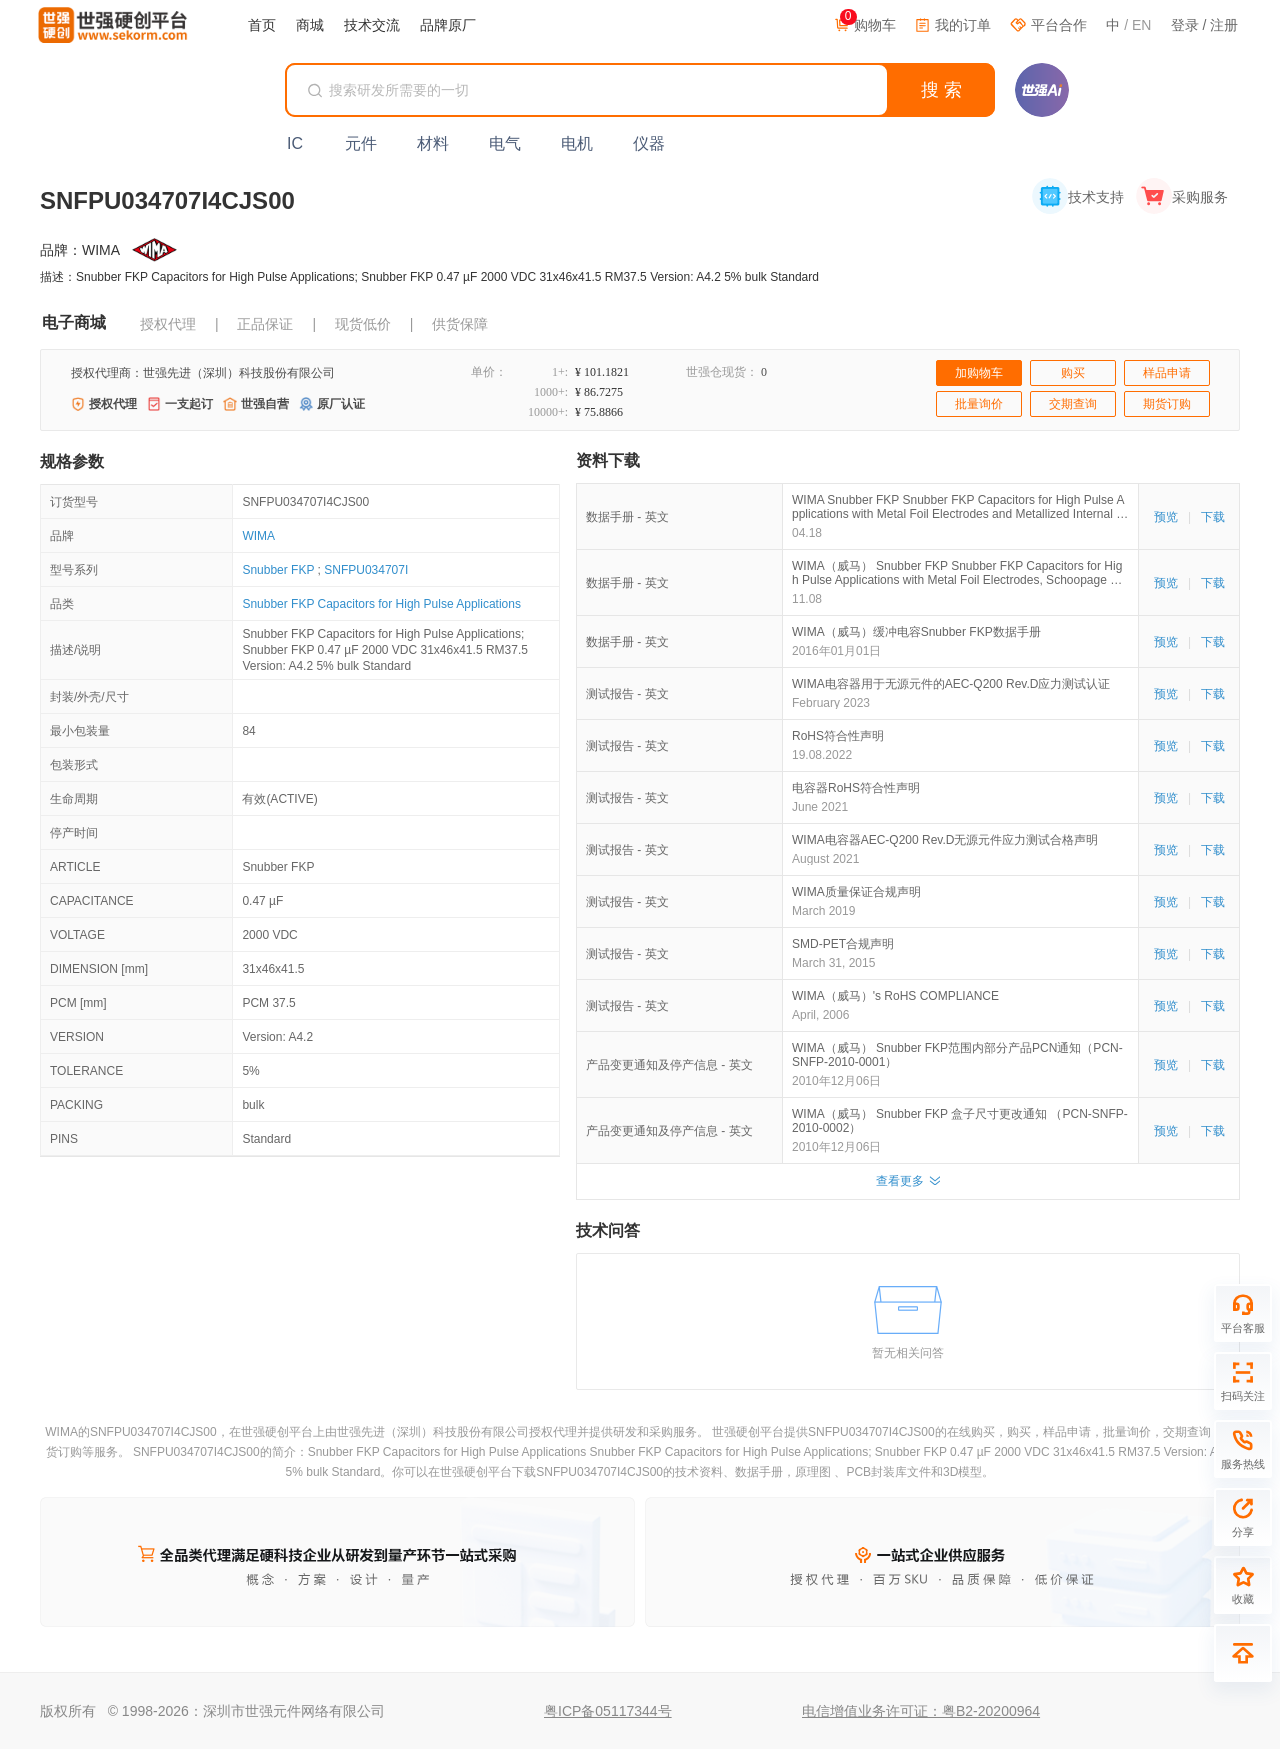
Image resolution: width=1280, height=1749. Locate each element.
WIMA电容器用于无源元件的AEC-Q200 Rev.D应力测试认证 (951, 684)
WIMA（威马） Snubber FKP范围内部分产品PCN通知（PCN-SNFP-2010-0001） (957, 1055)
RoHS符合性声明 (838, 736)
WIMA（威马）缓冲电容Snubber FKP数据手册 (916, 632)
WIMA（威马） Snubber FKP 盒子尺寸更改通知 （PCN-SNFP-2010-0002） (960, 1121)
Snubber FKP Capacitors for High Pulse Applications (381, 604)
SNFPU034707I (366, 570)
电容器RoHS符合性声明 (856, 788)
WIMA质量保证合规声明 (856, 892)
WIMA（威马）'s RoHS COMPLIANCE (895, 996)
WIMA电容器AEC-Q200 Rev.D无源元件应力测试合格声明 (945, 840)
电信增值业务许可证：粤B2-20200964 (921, 1711)
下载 (1213, 517)
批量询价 (979, 404)
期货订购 (1167, 404)
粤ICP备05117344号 (608, 1711)
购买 (1073, 373)
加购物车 (979, 373)
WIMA (258, 536)
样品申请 (1167, 373)
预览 (1166, 517)
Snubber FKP (278, 570)
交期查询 (1073, 404)
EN (1141, 25)
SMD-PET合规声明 (843, 944)
